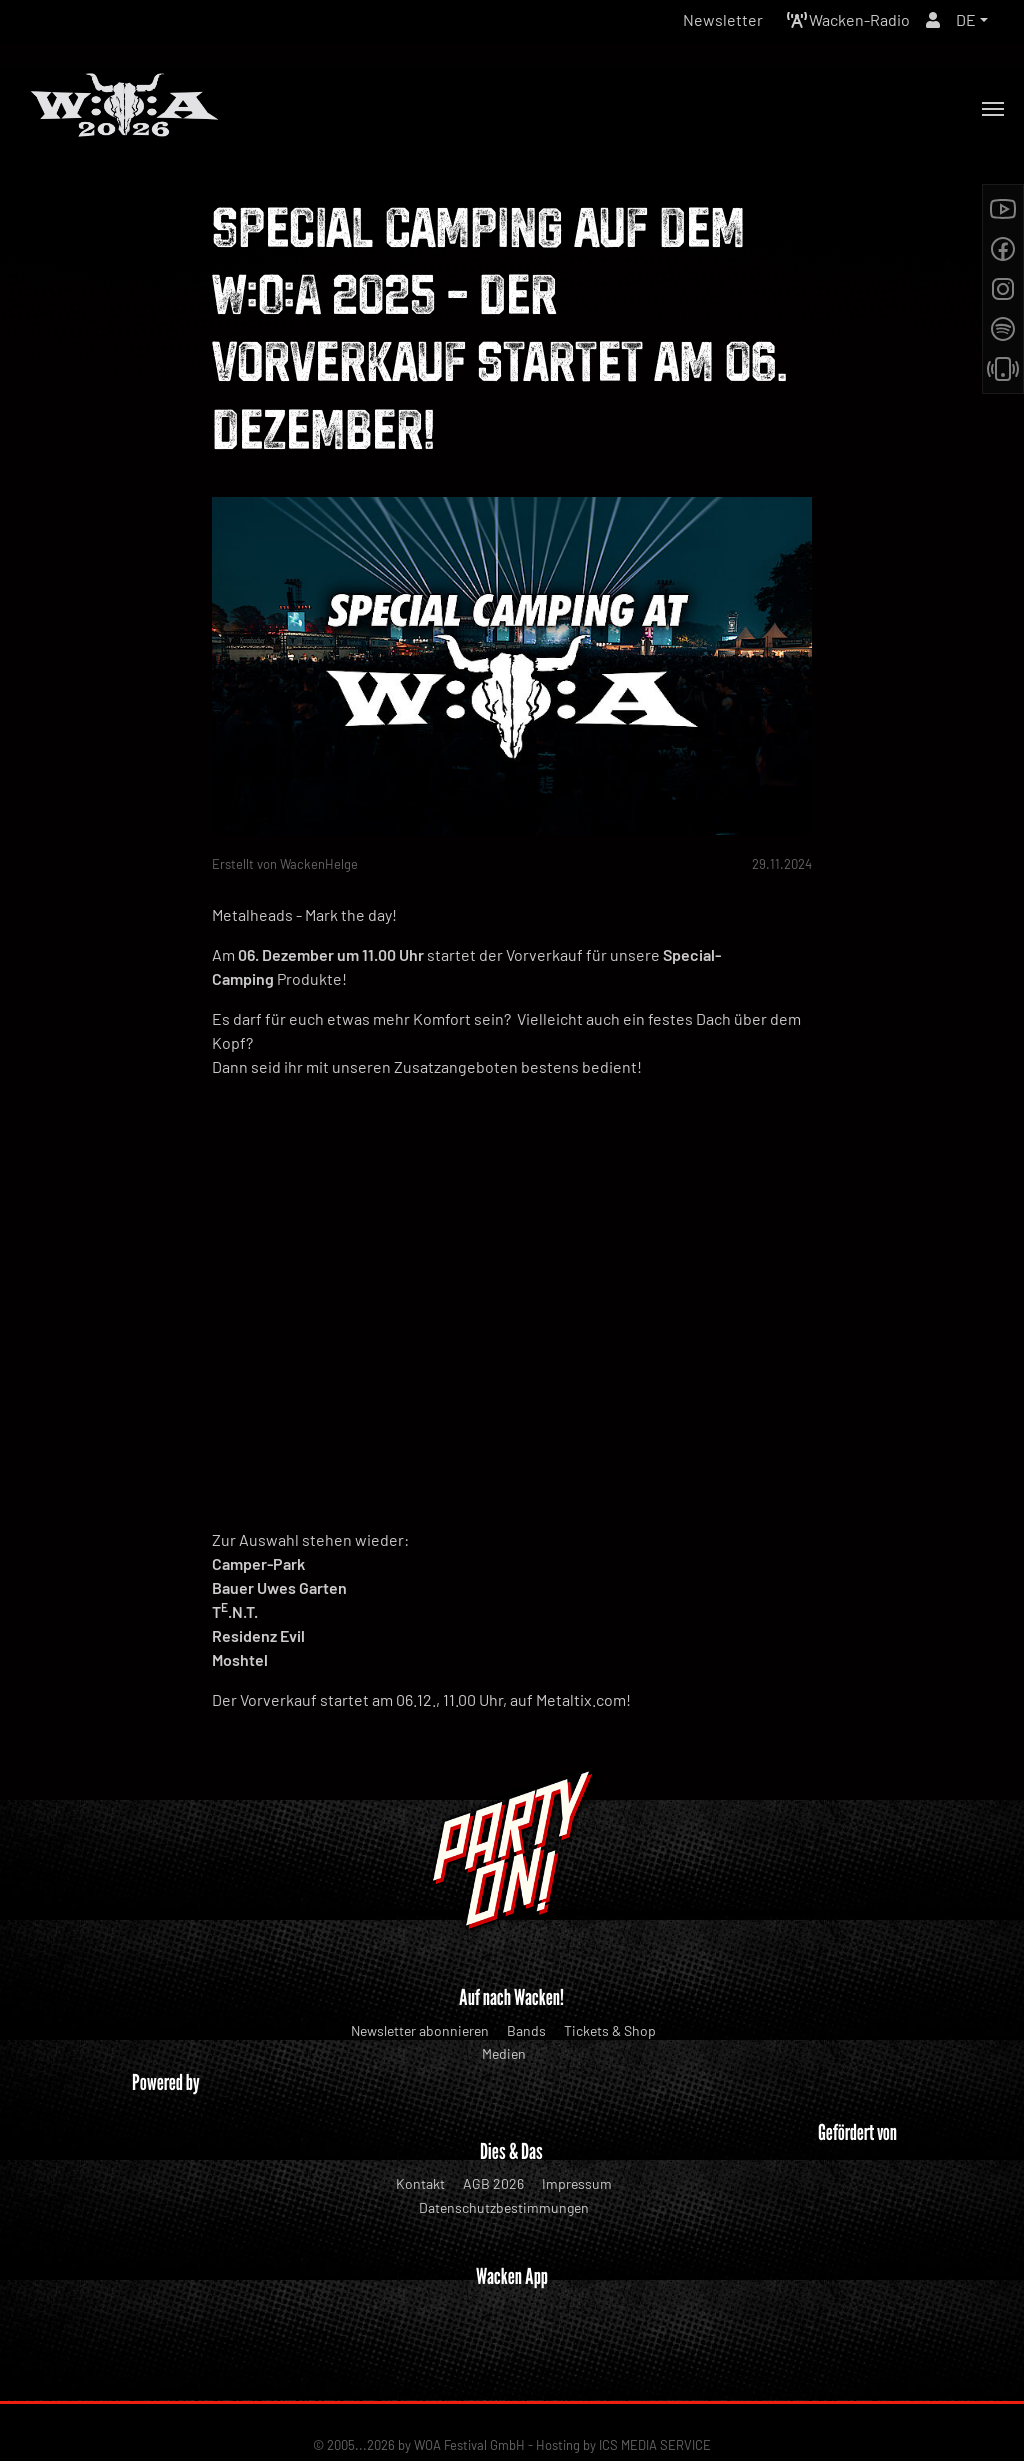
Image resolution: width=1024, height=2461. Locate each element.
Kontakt (420, 2183)
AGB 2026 (493, 2183)
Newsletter (723, 19)
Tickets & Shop (610, 2030)
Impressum (577, 2183)
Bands (526, 2030)
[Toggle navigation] (993, 109)
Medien (504, 2053)
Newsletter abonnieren (420, 2030)
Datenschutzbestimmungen (504, 2207)
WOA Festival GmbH (469, 2382)
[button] (972, 19)
